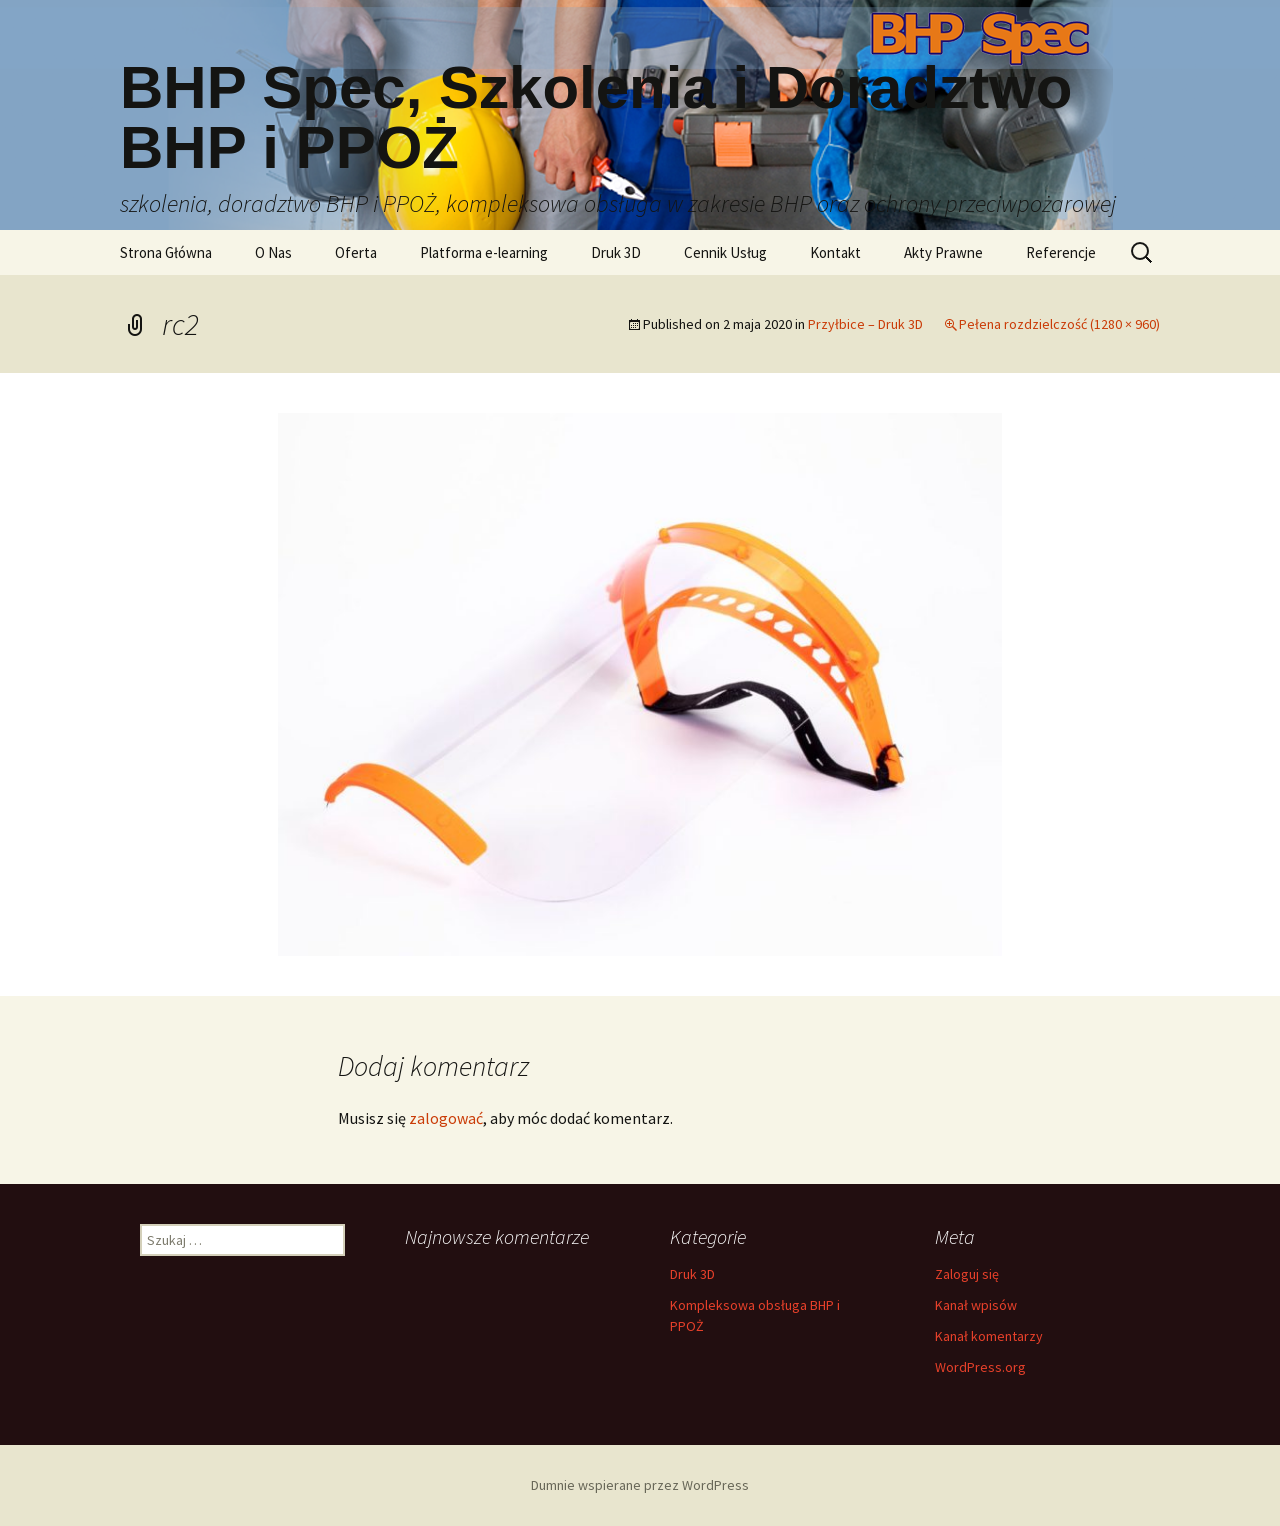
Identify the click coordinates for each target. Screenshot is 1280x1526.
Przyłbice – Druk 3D (865, 324)
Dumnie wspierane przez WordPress (640, 1485)
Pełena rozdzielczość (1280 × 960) (1059, 324)
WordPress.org (980, 1367)
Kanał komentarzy (989, 1336)
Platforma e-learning (484, 252)
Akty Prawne (943, 252)
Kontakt (835, 252)
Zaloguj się (967, 1274)
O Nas (273, 252)
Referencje (1061, 252)
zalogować (446, 1118)
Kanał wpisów (976, 1305)
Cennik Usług (725, 252)
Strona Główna (166, 252)
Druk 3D (616, 252)
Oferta (356, 252)
